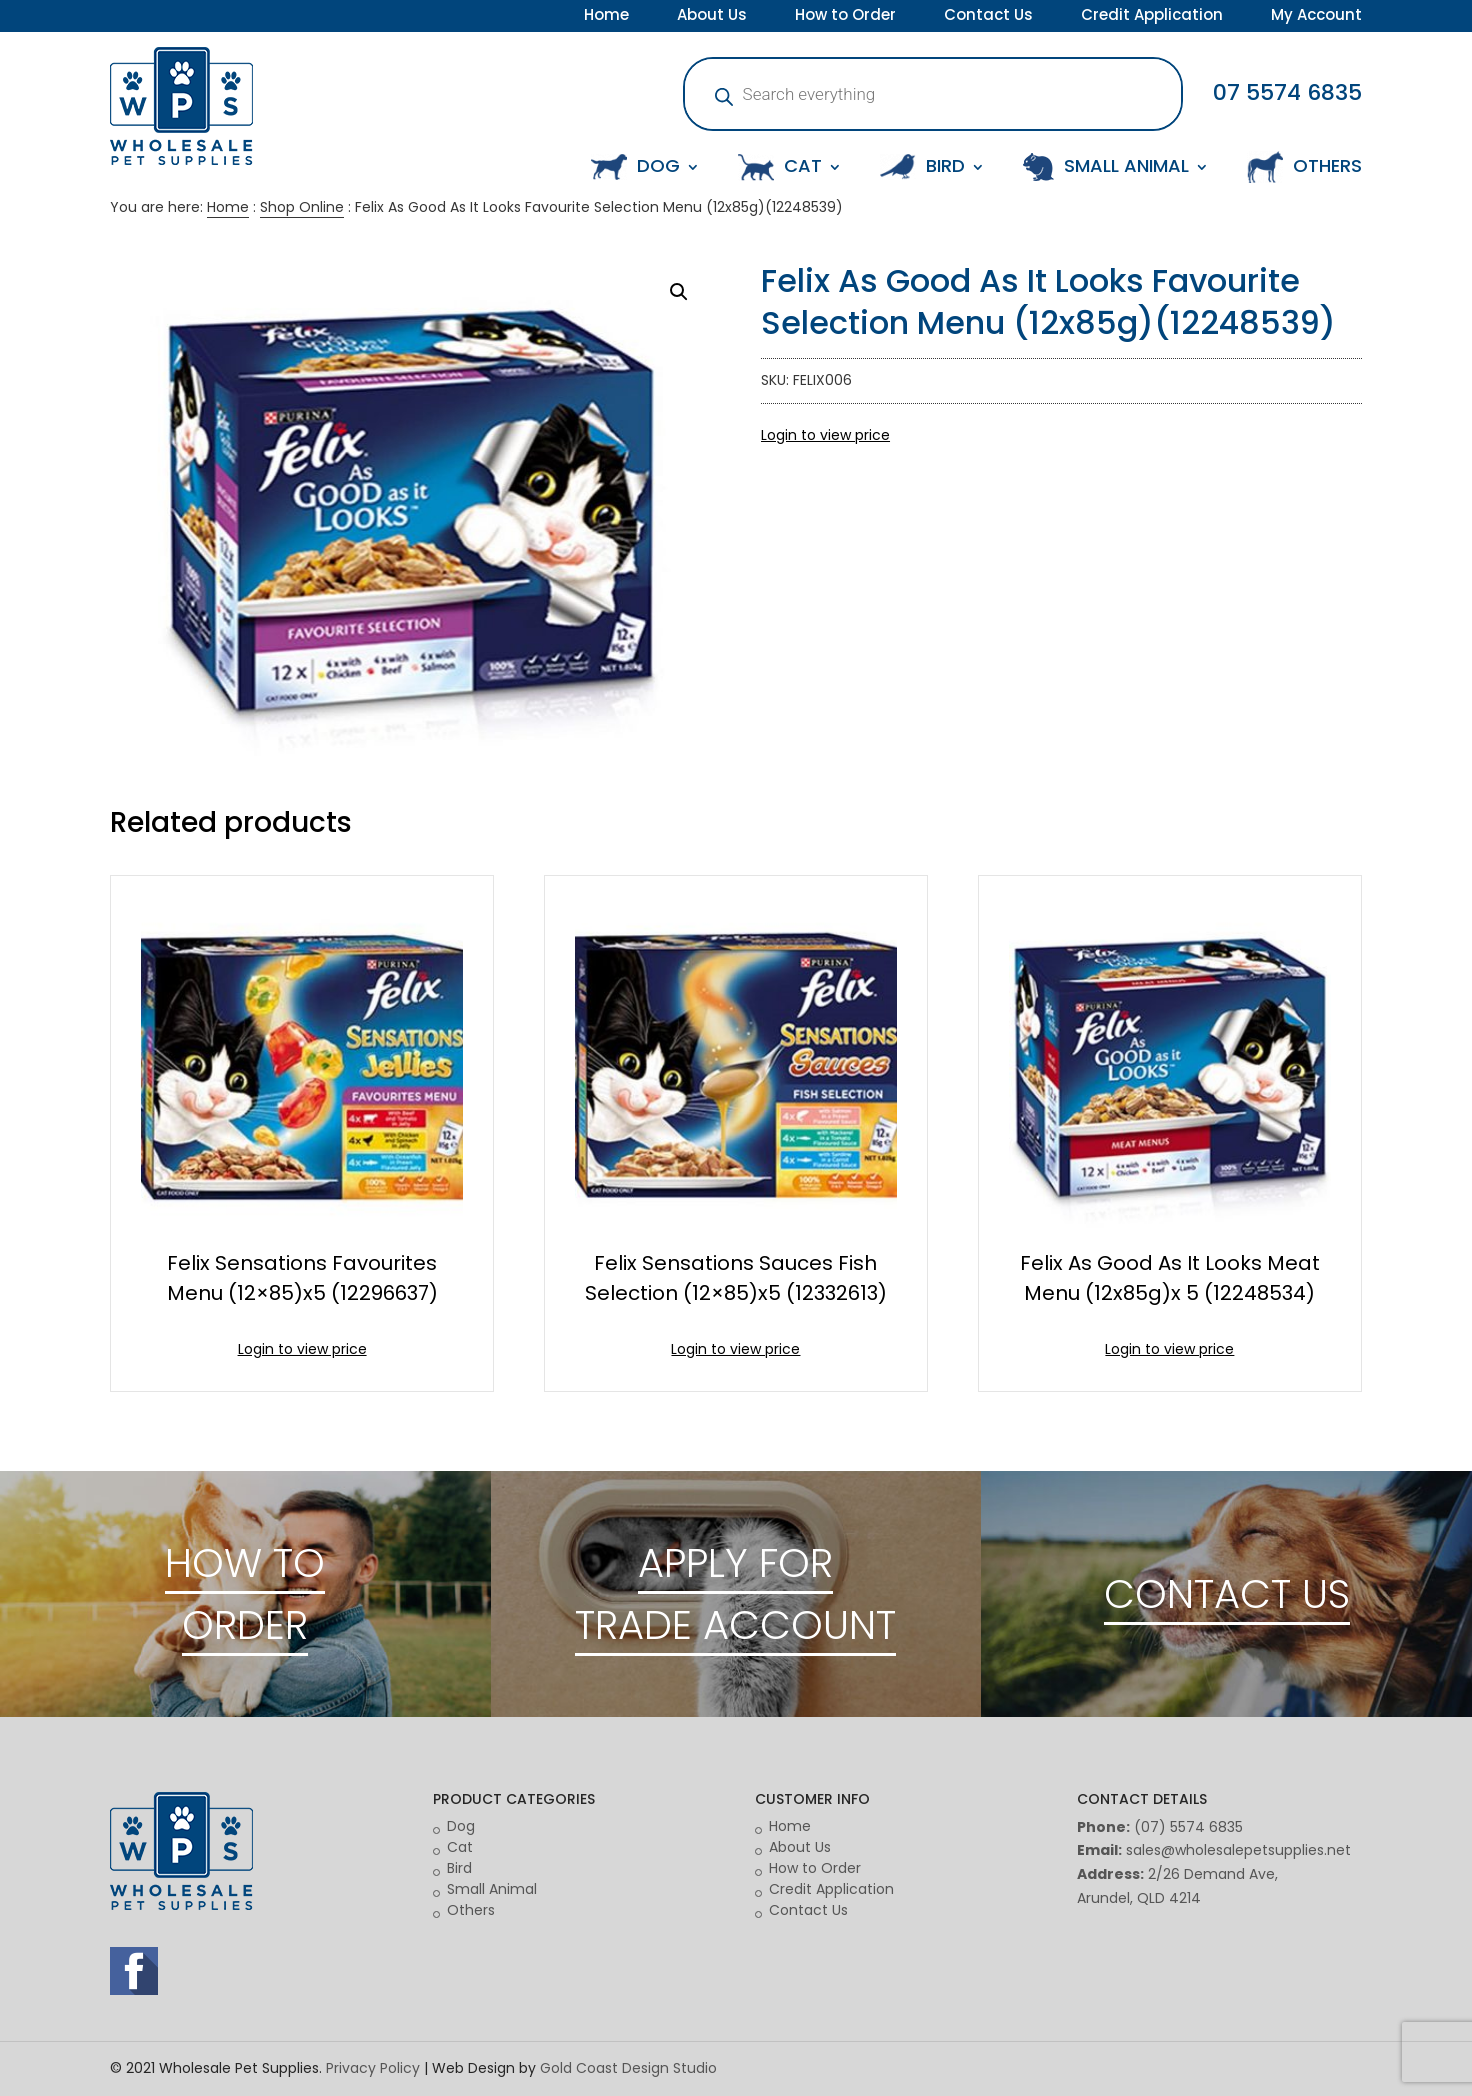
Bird (459, 1868)
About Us (712, 17)
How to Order (845, 17)
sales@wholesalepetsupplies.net (1238, 1850)
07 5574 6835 (1287, 92)
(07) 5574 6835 (1188, 1827)
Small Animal (492, 1889)
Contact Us (988, 17)
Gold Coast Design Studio (628, 2068)
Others (471, 1910)
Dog (461, 1826)
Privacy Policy (373, 2068)
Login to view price (825, 435)
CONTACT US (1227, 1594)
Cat (460, 1847)
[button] (679, 292)
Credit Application (1152, 17)
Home (606, 17)
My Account (1316, 17)
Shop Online (302, 207)
